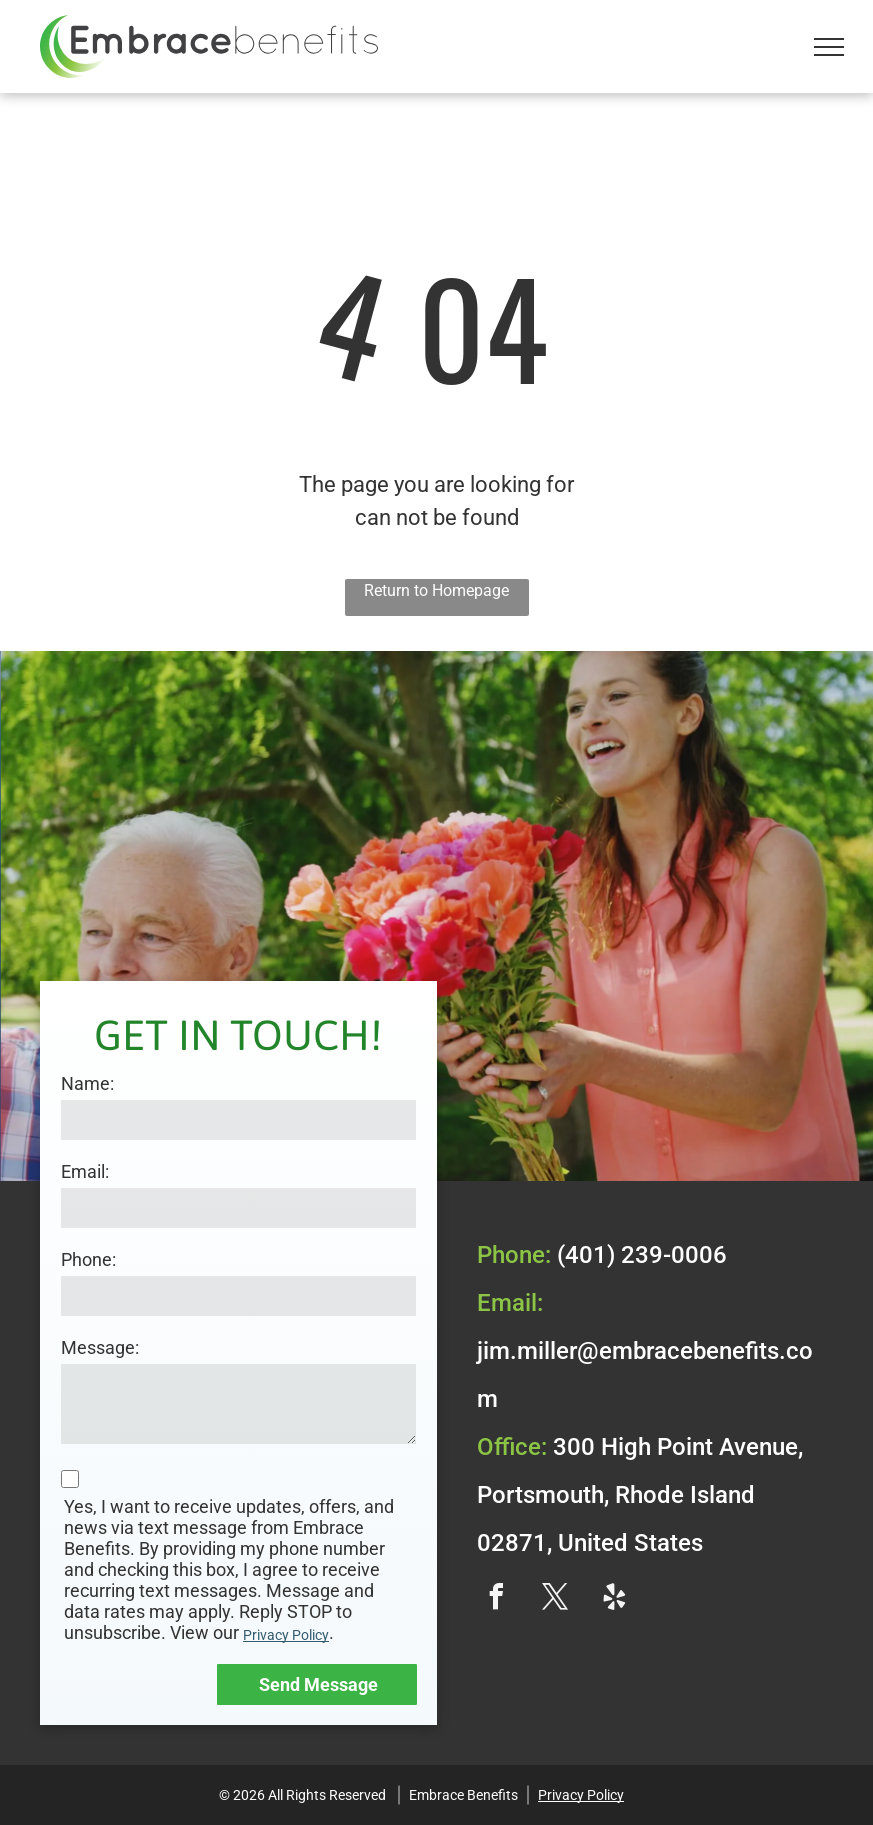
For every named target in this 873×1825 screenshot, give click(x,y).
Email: (85, 1171)
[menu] (829, 47)
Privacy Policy (286, 1635)
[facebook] (497, 1599)
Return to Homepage (436, 590)
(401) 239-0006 (642, 1255)
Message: (100, 1347)
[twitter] (556, 1599)
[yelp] (615, 1599)
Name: (87, 1083)
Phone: (88, 1259)
